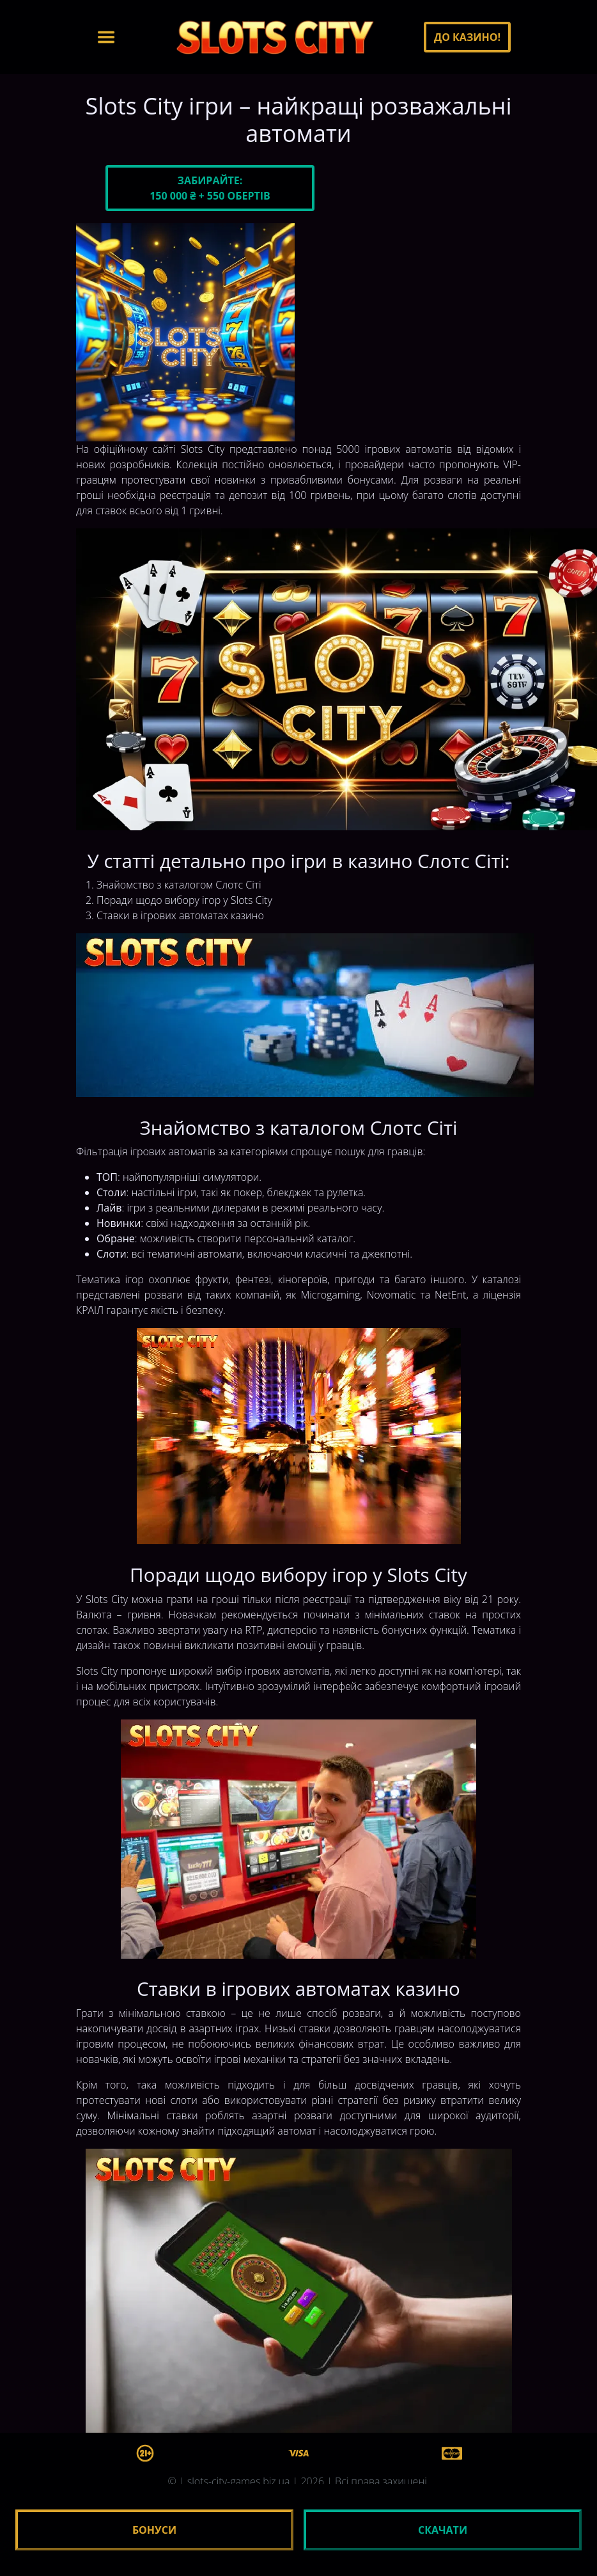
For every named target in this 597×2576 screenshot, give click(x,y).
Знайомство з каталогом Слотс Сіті (179, 885)
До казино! (467, 37)
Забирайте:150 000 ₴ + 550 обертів (210, 188)
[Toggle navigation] (106, 37)
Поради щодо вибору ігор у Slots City (184, 900)
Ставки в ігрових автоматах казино (180, 915)
